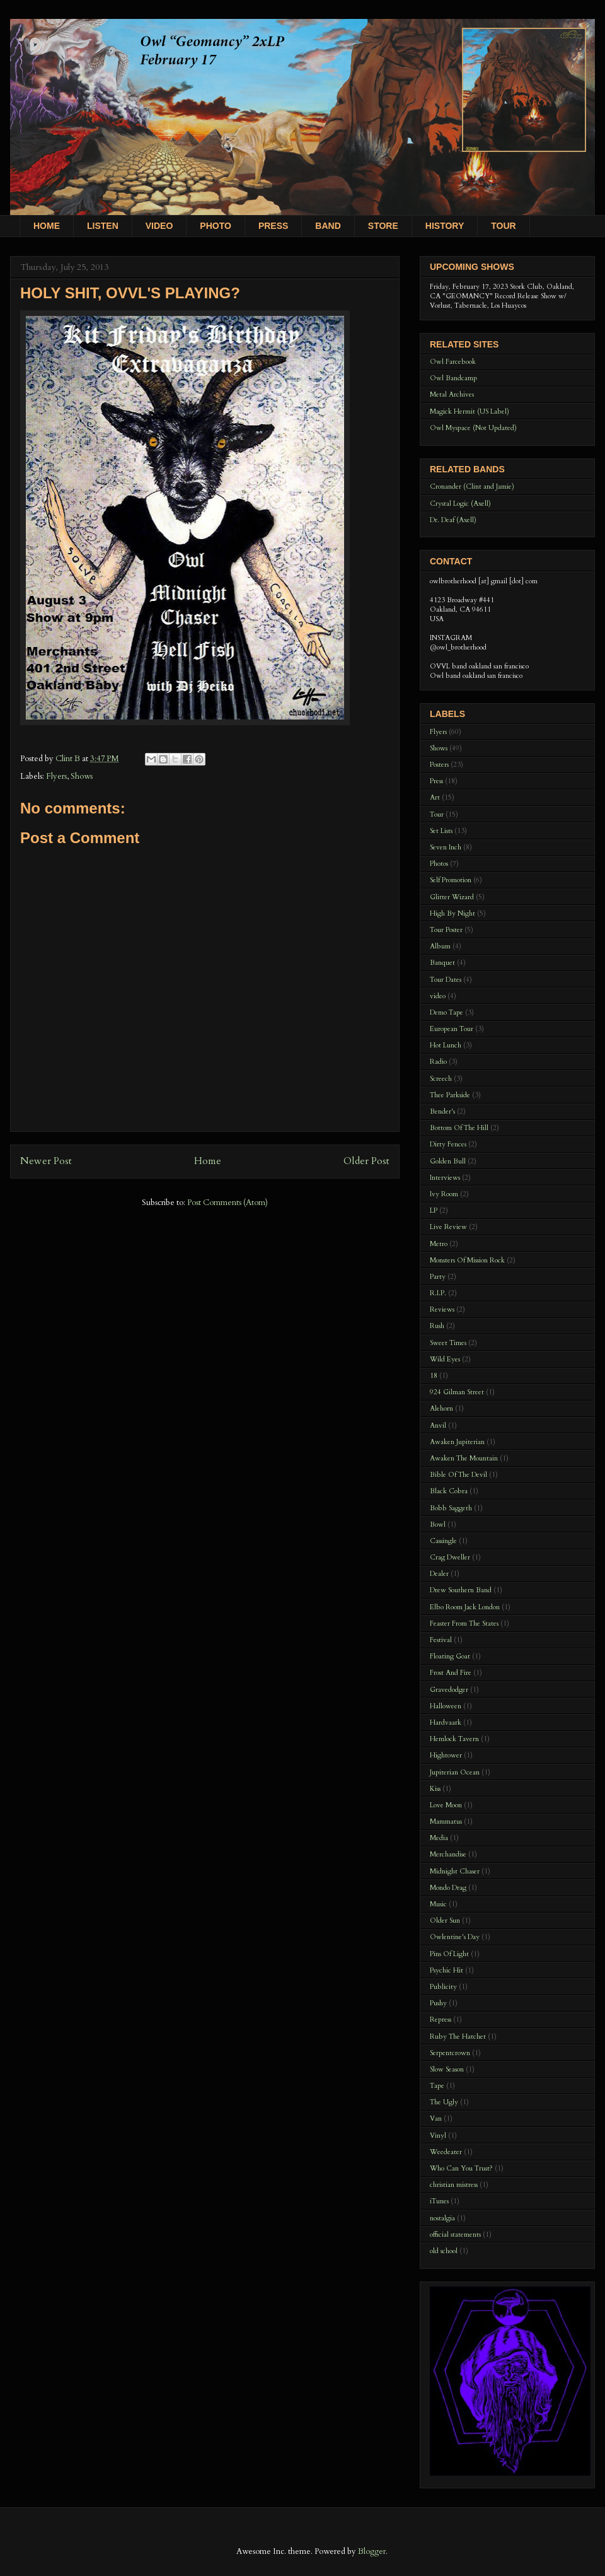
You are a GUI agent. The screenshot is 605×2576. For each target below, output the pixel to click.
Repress (440, 2019)
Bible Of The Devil (458, 1474)
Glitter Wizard (452, 897)
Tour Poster (446, 930)
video (438, 996)
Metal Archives (452, 394)
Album (440, 946)
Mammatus (446, 1821)
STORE (383, 226)
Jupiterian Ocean (455, 1772)
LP (433, 1210)
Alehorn (441, 1408)
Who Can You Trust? (461, 2168)
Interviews (445, 1177)
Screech (441, 1078)
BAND (327, 226)
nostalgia (442, 2218)
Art (435, 797)
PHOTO (215, 226)
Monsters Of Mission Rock (467, 1260)
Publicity (443, 1986)
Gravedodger (449, 1689)
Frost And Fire (450, 1672)
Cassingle (443, 1541)
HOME (46, 226)
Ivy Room (444, 1194)
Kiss (435, 1788)
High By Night (452, 913)
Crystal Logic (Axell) (460, 503)
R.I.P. (438, 1293)
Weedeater (446, 2152)
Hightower (446, 1755)
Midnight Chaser (455, 1871)
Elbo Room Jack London (465, 1607)
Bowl (438, 1524)
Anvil (438, 1425)
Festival (441, 1640)
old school (444, 2251)
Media (439, 1838)
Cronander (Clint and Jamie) (472, 486)
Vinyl (438, 2135)
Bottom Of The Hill (459, 1128)
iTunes (439, 2201)
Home (207, 1161)
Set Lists (441, 831)
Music (438, 1904)
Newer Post (46, 1161)
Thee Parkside (450, 1095)
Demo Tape (446, 1012)
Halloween (445, 1706)
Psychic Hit (446, 1970)
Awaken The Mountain (464, 1458)
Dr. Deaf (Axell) (453, 520)
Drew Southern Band (461, 1590)
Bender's (442, 1111)
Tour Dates (445, 979)
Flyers (56, 776)
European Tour (451, 1029)
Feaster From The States (464, 1623)
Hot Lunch (445, 1045)
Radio (438, 1061)
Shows (82, 776)
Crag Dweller (450, 1557)
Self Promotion (450, 880)
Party (438, 1276)
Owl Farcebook (453, 361)
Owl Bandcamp (453, 378)
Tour (437, 814)
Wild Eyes (445, 1359)
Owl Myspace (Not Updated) (473, 428)
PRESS (273, 226)
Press (436, 781)
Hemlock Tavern (454, 1739)
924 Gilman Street (457, 1392)
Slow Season (447, 2069)
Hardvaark (445, 1722)
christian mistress (454, 2184)
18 (433, 1375)
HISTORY (444, 226)
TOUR (503, 226)
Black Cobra (449, 1491)
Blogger (372, 2551)
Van (436, 2118)
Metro (438, 1244)
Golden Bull (448, 1161)
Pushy (438, 2003)
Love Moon (446, 1805)
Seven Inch (445, 847)
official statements (455, 2234)
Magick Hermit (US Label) (469, 411)
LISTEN (102, 226)
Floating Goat (450, 1656)
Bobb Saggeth (451, 1508)
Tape (437, 2085)
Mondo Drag (448, 1887)
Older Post (366, 1161)
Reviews (442, 1309)
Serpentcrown (450, 2053)
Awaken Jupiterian (457, 1442)
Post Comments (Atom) (227, 1202)
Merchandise (448, 1854)
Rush (437, 1326)
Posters (439, 764)
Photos (439, 863)
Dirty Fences (448, 1144)
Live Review (448, 1227)
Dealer (439, 1573)
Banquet (442, 962)
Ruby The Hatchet (458, 2036)
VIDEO (159, 226)
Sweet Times (448, 1343)
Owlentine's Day (455, 1937)
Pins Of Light (449, 1954)
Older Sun (445, 1920)
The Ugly (444, 2102)
